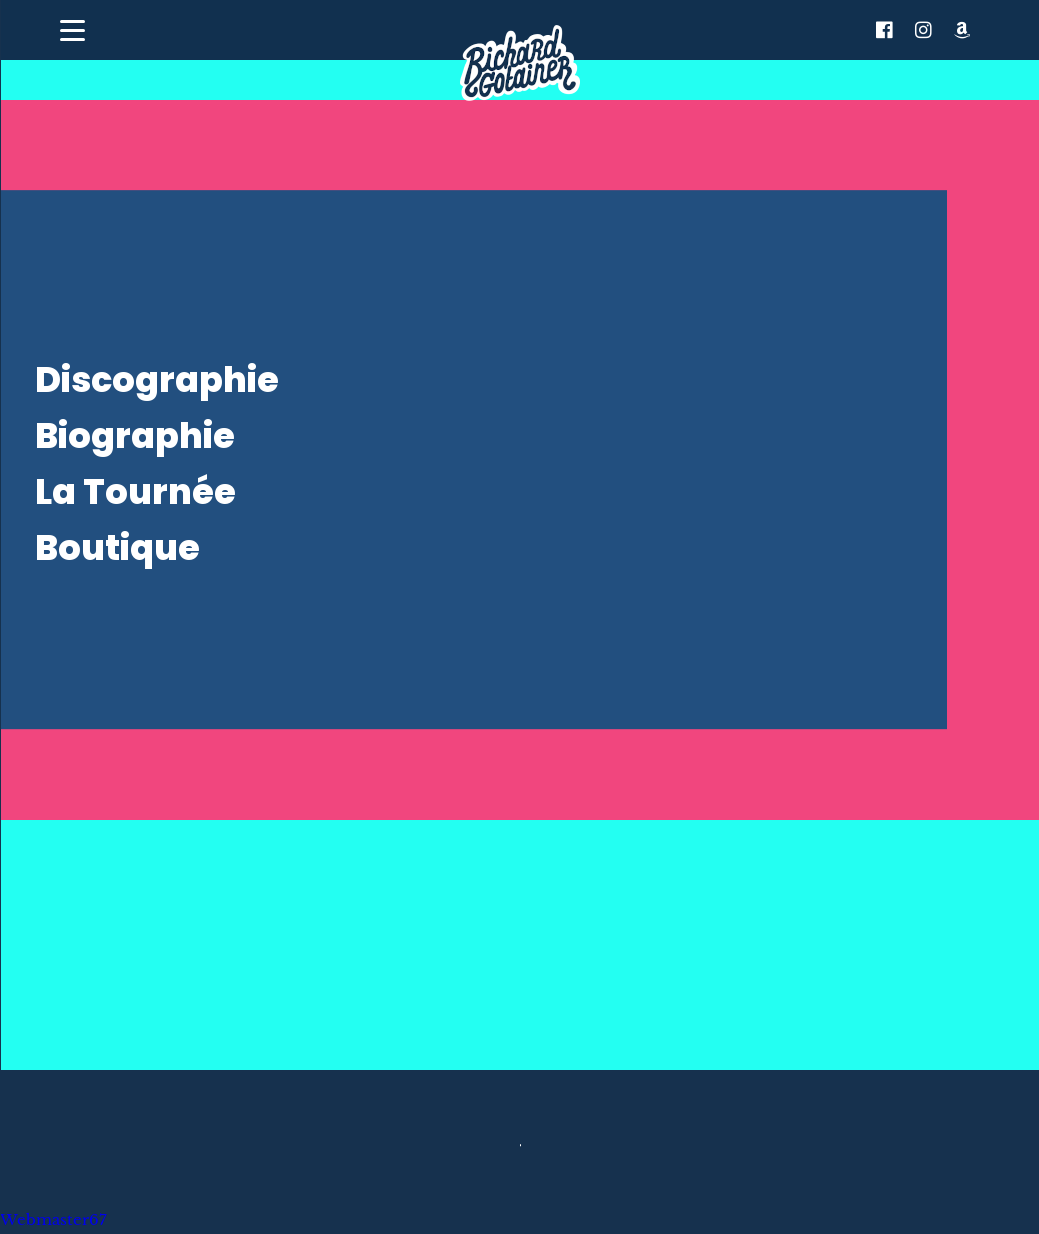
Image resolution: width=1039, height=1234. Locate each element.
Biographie (135, 435)
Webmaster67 (53, 1220)
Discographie (157, 379)
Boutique (117, 547)
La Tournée (135, 491)
